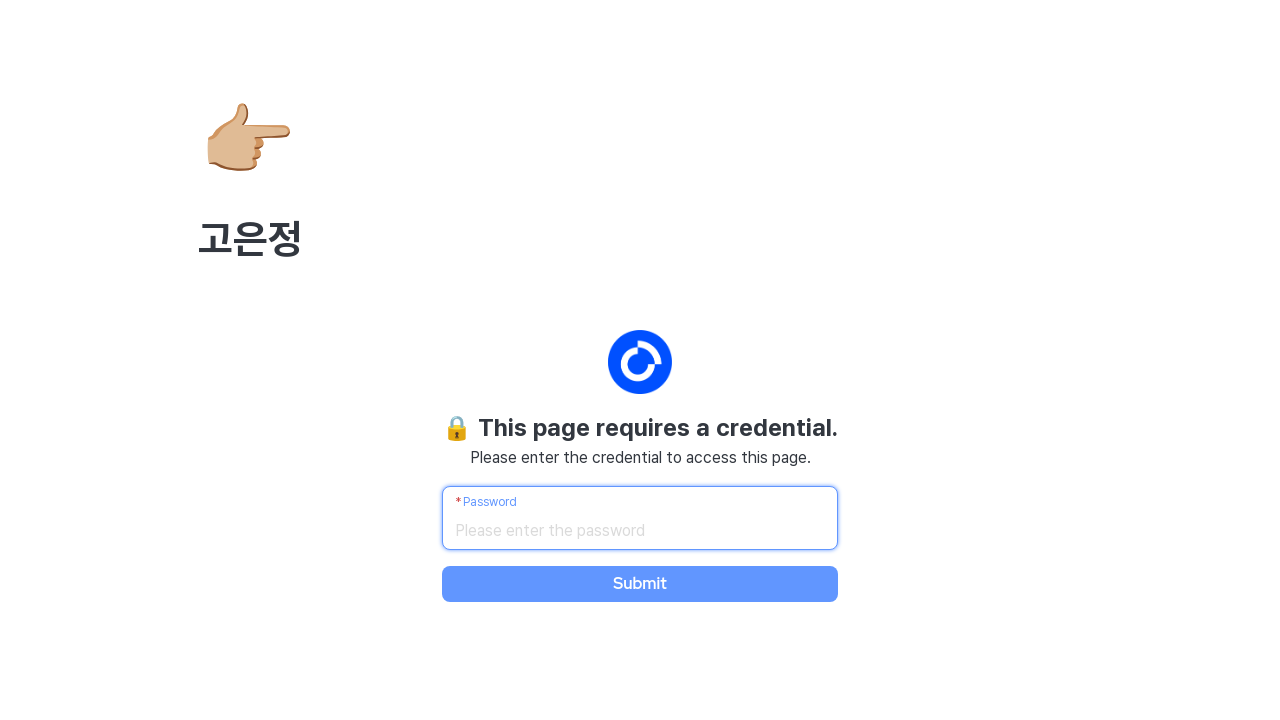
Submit (640, 583)
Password (490, 502)
